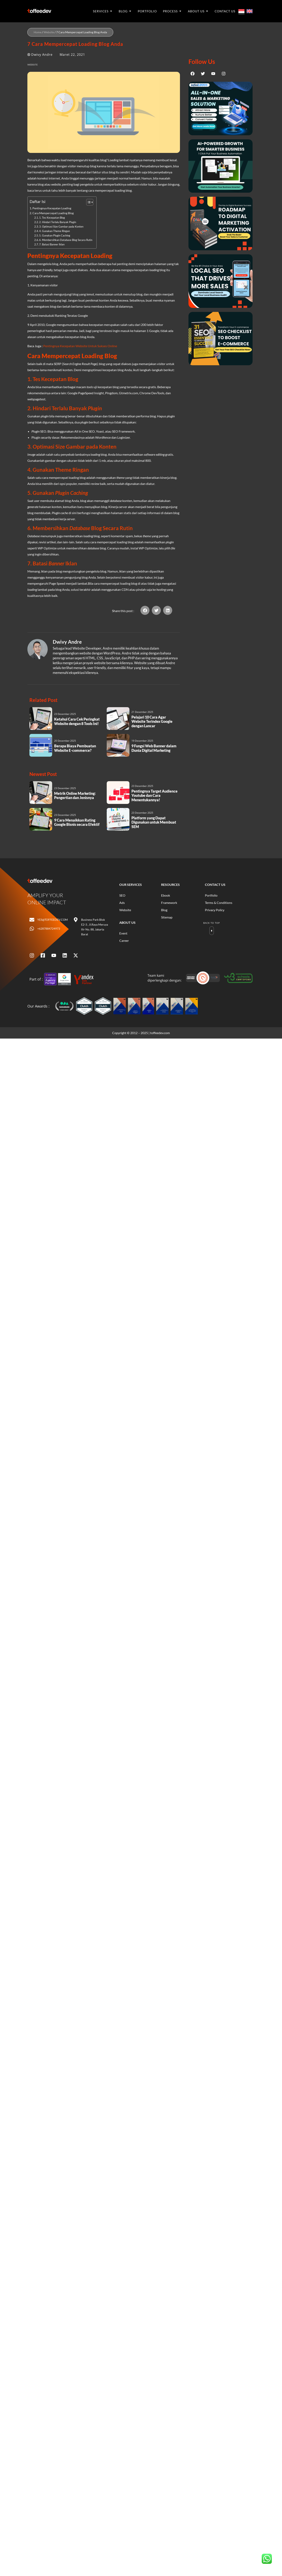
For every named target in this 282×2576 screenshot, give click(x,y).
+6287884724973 (48, 928)
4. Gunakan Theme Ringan (54, 231)
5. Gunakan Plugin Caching (54, 235)
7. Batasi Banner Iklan (52, 244)
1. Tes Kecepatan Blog (52, 217)
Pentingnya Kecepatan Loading (51, 208)
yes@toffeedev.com (52, 919)
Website (49, 32)
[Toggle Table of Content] (87, 202)
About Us (127, 922)
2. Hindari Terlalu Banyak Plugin (57, 222)
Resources (170, 884)
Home (37, 32)
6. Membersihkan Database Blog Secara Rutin (65, 240)
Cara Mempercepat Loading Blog (53, 213)
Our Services (130, 884)
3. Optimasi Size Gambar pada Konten (61, 226)
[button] (145, 610)
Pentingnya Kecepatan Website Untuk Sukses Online (80, 346)
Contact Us (215, 884)
